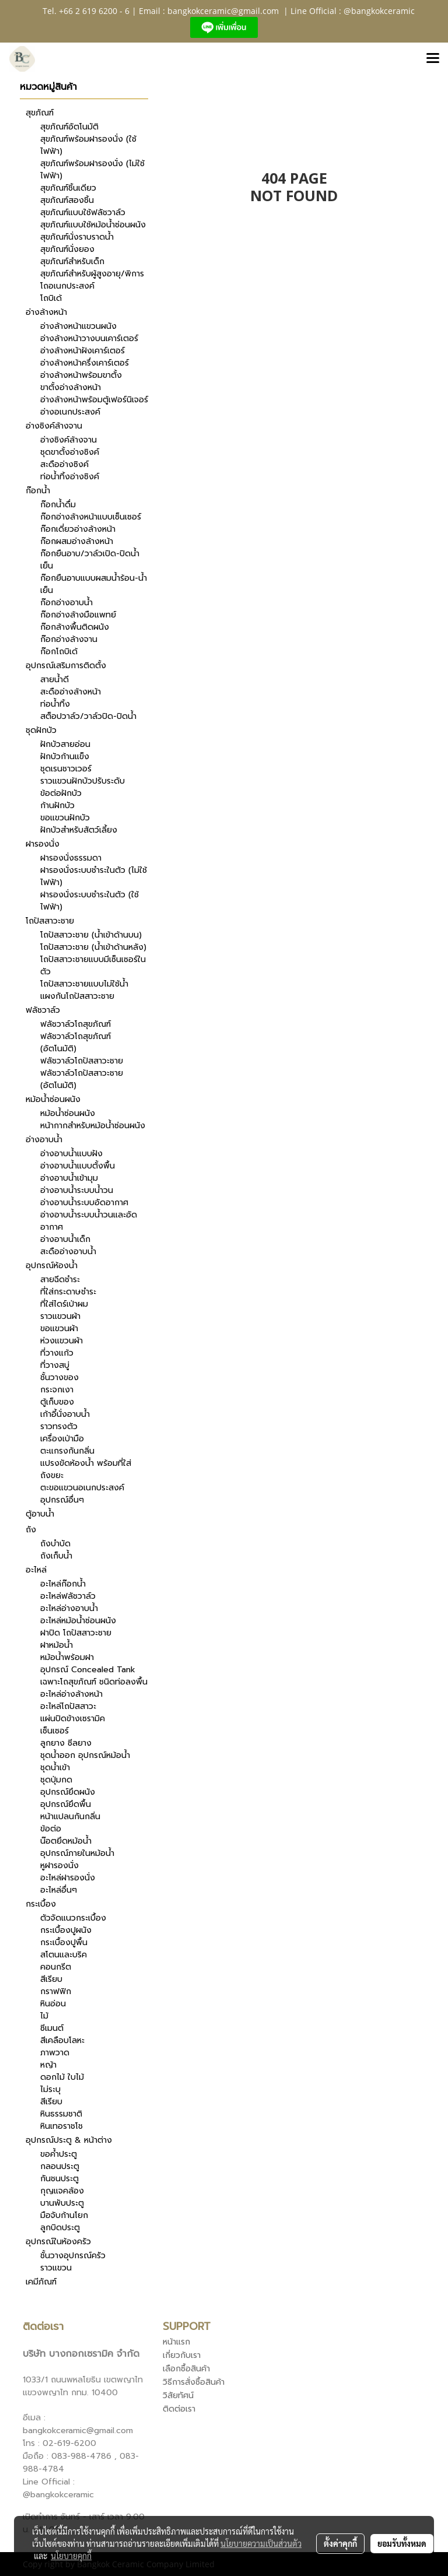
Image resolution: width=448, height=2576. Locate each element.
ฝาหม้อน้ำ (56, 1645)
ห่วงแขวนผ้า (61, 1341)
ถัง (31, 1530)
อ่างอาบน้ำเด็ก (65, 1239)
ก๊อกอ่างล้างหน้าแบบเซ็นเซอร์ (90, 517)
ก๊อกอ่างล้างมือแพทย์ (78, 615)
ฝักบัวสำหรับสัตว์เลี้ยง (78, 830)
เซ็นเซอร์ (54, 1731)
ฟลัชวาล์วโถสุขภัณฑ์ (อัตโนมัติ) (75, 1042)
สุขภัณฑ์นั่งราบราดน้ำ (77, 237)
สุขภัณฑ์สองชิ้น (67, 200)
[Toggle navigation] (433, 59)
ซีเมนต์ (52, 2028)
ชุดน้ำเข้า (55, 1767)
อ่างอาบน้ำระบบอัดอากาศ (84, 1202)
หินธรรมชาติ (61, 2114)
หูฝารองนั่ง (59, 1865)
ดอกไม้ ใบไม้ (62, 2077)
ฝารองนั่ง (43, 844)
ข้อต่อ (50, 1829)
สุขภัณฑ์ (40, 113)
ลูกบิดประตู (60, 2227)
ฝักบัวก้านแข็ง (64, 756)
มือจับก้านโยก (64, 2215)
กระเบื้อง (41, 1904)
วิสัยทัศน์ (178, 2395)
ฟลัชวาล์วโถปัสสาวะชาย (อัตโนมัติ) (81, 1079)
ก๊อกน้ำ (38, 491)
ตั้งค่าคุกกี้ (340, 2543)
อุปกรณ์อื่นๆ (62, 1500)
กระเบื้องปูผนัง (66, 1930)
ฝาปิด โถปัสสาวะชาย (75, 1633)
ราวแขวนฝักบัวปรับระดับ (82, 781)
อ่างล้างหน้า (46, 312)
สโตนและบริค (63, 1955)
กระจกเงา (57, 1390)
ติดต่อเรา (179, 2409)
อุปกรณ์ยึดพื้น (65, 1804)
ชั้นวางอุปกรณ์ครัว (73, 2255)
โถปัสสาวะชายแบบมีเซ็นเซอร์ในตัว (93, 965)
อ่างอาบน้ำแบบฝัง (71, 1153)
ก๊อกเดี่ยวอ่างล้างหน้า (78, 529)
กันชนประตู (59, 2179)
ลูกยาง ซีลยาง (66, 1743)
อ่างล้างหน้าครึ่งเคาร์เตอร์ (84, 363)
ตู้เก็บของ (57, 1402)
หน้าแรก (176, 2342)
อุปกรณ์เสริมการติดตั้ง (66, 665)
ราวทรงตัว (59, 1426)
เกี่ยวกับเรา (182, 2355)
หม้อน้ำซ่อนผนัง (53, 1099)
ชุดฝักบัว (41, 730)
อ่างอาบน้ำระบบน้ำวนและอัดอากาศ (88, 1221)
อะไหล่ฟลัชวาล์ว (68, 1596)
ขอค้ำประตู (58, 2154)
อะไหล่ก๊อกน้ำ (63, 1584)
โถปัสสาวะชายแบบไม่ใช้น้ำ (84, 984)
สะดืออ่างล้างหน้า (70, 692)
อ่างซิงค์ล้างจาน (54, 426)
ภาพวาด (54, 2053)
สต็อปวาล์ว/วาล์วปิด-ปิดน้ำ (88, 716)
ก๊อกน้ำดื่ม (58, 505)
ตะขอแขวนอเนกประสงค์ (82, 1488)
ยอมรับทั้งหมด (401, 2543)
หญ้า (48, 2065)
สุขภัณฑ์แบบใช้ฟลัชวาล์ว (82, 212)
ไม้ (44, 2016)
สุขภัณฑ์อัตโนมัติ (69, 127)
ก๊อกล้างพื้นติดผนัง (74, 627)
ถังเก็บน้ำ (56, 1556)
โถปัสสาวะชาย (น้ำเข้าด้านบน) (91, 935)
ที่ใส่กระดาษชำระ (68, 1292)
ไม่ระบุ (50, 2089)
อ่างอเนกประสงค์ (70, 412)
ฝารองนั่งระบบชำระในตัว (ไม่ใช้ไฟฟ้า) (93, 876)
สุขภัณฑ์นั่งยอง (67, 249)
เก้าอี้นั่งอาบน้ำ (65, 1414)
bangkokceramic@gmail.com (223, 10)
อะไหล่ (36, 1570)
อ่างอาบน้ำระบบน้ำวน (76, 1190)
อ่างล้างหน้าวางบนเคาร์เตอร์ (89, 338)
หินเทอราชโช (61, 2126)
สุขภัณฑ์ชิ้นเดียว (68, 188)
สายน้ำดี (54, 679)
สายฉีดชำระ (60, 1279)
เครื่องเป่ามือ (62, 1439)
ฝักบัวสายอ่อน (65, 744)
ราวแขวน (56, 2268)
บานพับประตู (62, 2203)
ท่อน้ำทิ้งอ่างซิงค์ (69, 477)
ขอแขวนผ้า (59, 1328)
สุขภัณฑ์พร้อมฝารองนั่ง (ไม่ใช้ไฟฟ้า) (92, 169)
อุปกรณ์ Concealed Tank (87, 1669)
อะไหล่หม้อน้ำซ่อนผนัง (78, 1621)
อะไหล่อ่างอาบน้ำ (69, 1608)
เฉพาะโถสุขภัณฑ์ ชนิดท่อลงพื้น (94, 1682)
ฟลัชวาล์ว (43, 1010)
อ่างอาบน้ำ (44, 1139)
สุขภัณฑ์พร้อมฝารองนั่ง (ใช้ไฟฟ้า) (88, 145)
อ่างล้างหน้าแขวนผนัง (78, 326)
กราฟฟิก (55, 1991)
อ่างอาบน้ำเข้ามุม (69, 1178)
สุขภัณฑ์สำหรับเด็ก (72, 261)
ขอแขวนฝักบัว (65, 818)
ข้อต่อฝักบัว (61, 793)
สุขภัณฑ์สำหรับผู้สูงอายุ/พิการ (92, 274)
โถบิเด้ (51, 298)
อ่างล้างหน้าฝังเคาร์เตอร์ (82, 351)
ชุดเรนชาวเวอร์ (66, 769)
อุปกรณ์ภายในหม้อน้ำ (77, 1853)
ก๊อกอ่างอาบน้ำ (66, 602)
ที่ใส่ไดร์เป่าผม (64, 1304)
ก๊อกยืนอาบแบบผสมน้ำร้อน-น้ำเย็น (93, 584)
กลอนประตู (59, 2166)
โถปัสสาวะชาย (50, 921)
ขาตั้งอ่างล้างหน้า (70, 387)
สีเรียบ (51, 1979)
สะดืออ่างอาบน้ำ (68, 1251)
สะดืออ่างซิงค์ (64, 464)
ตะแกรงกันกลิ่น (67, 1451)
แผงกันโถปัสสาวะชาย (77, 996)
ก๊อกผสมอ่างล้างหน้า (76, 541)
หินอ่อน (53, 2004)
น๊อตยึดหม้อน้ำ (66, 1841)
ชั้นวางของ (59, 1377)
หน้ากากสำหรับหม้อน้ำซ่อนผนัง (92, 1125)
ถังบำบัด (55, 1544)
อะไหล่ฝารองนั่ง (67, 1878)
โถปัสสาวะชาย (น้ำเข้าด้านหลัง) (93, 947)
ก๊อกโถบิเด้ (59, 651)
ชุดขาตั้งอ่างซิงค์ (69, 452)
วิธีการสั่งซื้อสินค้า (194, 2382)
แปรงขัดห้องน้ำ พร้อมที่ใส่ (85, 1463)
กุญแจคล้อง (62, 2191)
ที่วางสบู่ (54, 1365)
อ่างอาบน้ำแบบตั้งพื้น (77, 1166)
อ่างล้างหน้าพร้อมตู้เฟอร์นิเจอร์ (94, 400)
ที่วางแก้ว (57, 1353)
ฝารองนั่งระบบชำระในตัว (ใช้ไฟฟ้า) (89, 901)
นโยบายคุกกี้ (71, 2555)
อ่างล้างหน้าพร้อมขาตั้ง (81, 375)
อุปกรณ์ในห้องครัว (58, 2241)
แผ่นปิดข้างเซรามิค (72, 1718)
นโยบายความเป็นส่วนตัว (261, 2543)
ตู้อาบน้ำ (40, 1514)
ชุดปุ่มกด (56, 1780)
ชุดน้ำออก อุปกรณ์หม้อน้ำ (85, 1755)
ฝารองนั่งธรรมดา (71, 858)
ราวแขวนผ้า (60, 1316)
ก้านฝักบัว (57, 805)
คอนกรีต (55, 1967)
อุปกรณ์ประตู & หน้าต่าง (69, 2140)
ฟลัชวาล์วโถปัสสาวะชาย (81, 1061)
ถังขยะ (52, 1475)
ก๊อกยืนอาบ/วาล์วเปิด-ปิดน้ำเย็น (89, 560)
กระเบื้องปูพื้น (64, 1942)
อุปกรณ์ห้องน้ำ (52, 1265)
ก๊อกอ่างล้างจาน (68, 639)
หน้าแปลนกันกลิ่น (70, 1816)
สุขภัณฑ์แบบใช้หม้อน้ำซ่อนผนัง (93, 225)
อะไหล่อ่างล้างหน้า (71, 1694)
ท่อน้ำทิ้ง (55, 704)
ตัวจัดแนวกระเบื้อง (73, 1918)
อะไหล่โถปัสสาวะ (68, 1706)
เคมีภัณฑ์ (41, 2282)
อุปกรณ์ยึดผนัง (67, 1792)
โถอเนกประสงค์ (67, 286)
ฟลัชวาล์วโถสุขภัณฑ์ (75, 1024)
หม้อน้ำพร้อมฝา (67, 1657)
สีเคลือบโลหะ (62, 2040)
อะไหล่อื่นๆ (58, 1890)
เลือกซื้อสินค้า (186, 2369)
